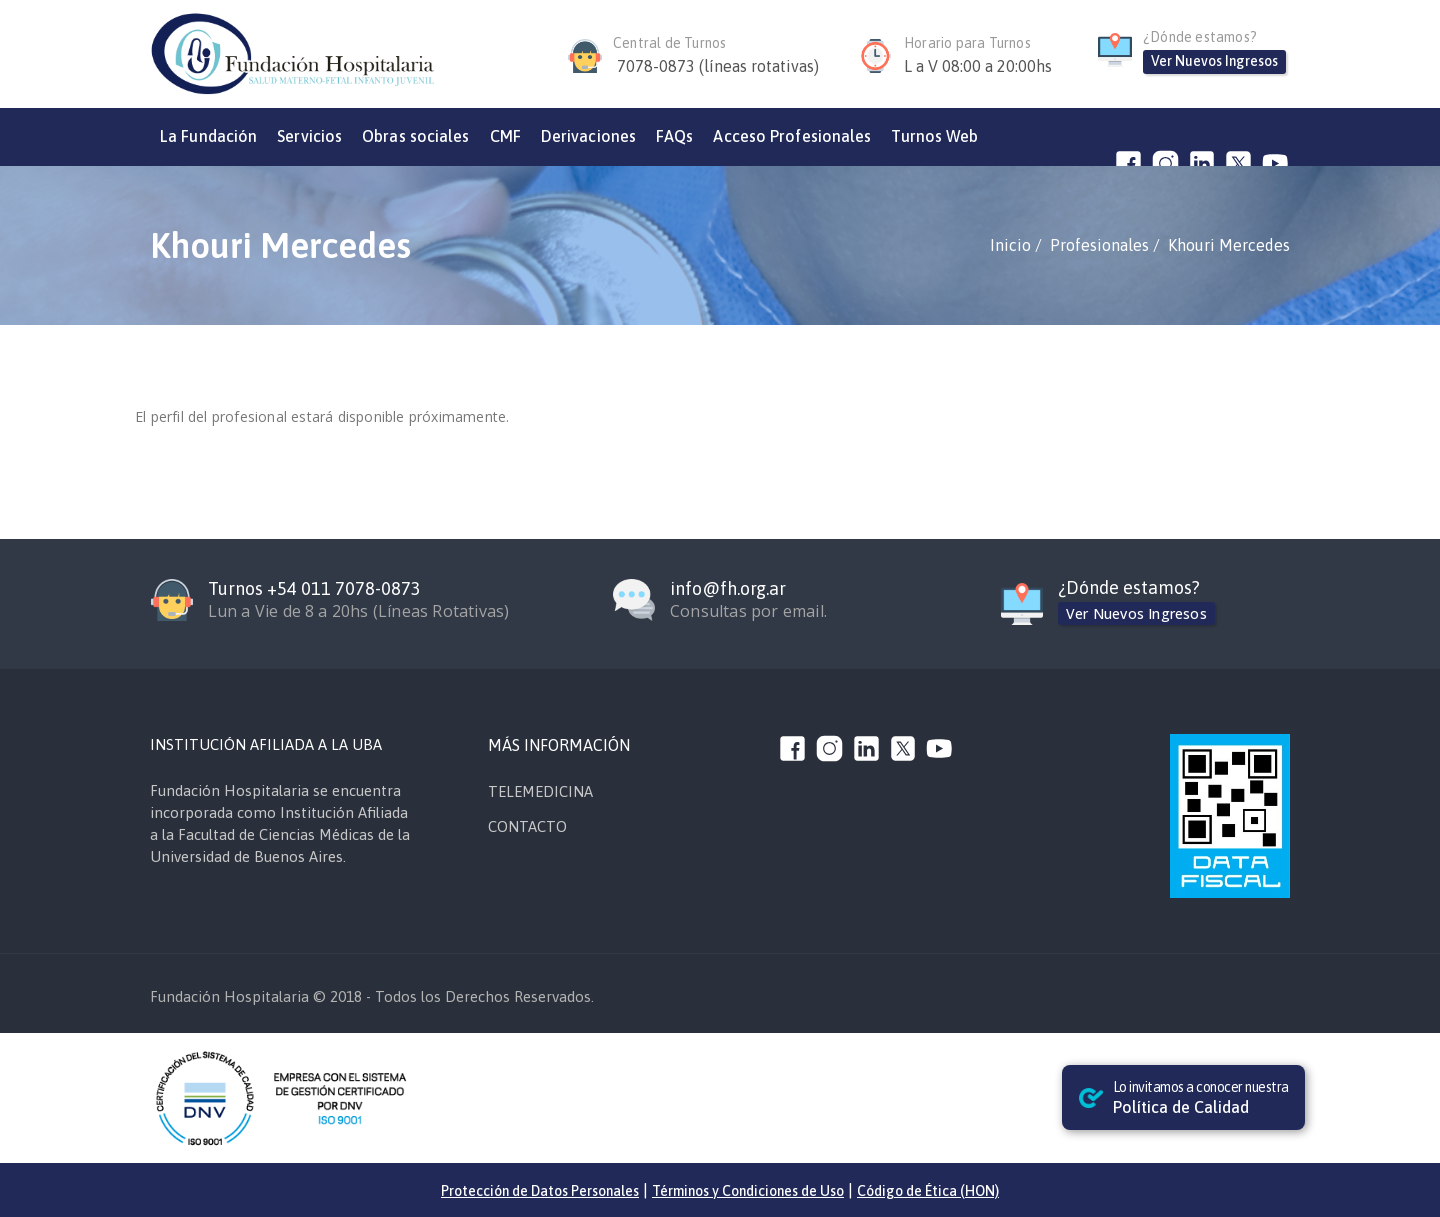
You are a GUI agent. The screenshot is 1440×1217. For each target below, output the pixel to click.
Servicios (309, 136)
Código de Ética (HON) (928, 1191)
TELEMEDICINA (540, 791)
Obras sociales (415, 136)
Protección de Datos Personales (540, 1191)
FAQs (674, 136)
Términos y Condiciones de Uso (748, 1191)
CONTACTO (527, 826)
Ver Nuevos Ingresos (1214, 61)
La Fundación (208, 136)
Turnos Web (934, 136)
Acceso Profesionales (792, 136)
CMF (505, 136)
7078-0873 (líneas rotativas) (718, 66)
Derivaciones (588, 136)
